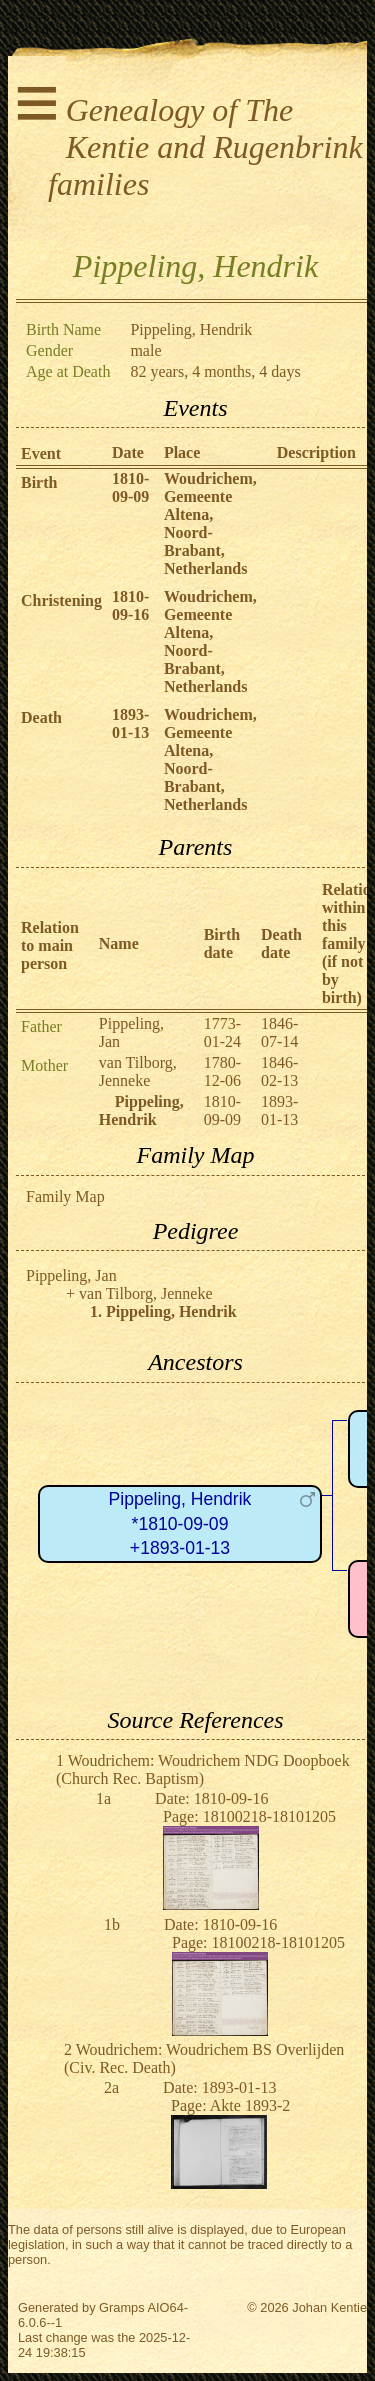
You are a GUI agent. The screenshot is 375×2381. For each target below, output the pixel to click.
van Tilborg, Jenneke (138, 1071)
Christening (61, 600)
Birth (39, 482)
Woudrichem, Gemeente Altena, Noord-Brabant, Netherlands (210, 523)
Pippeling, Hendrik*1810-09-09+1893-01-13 (180, 1523)
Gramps (122, 2307)
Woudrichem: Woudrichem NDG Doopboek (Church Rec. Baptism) (203, 1769)
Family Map (65, 1196)
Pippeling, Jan (71, 1275)
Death (41, 717)
